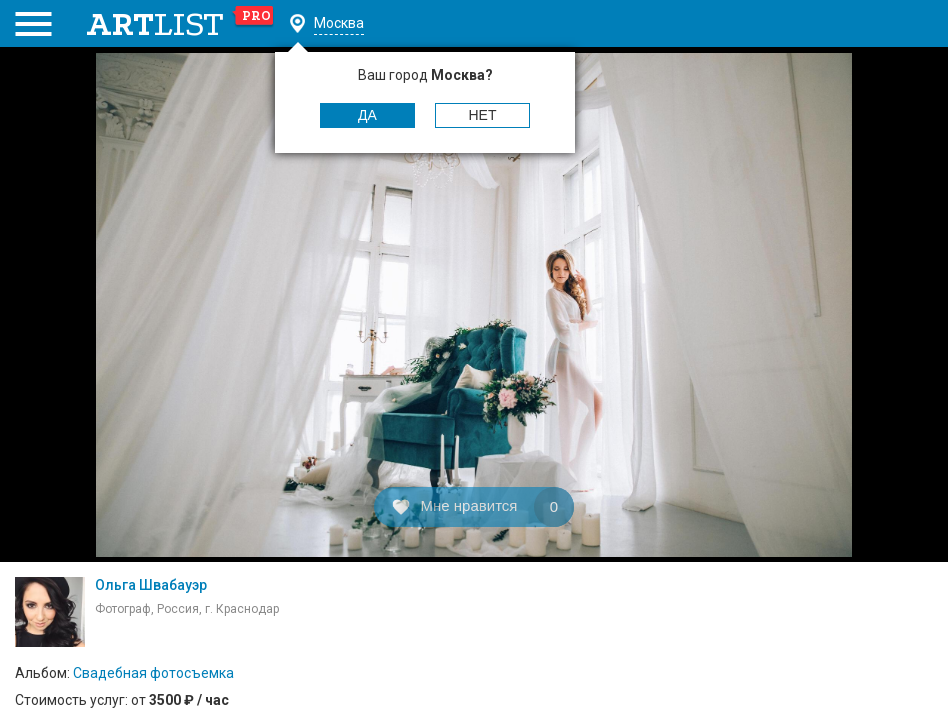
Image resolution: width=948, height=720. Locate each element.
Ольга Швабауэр (151, 585)
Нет (483, 115)
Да (367, 115)
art (180, 24)
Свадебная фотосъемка (153, 673)
